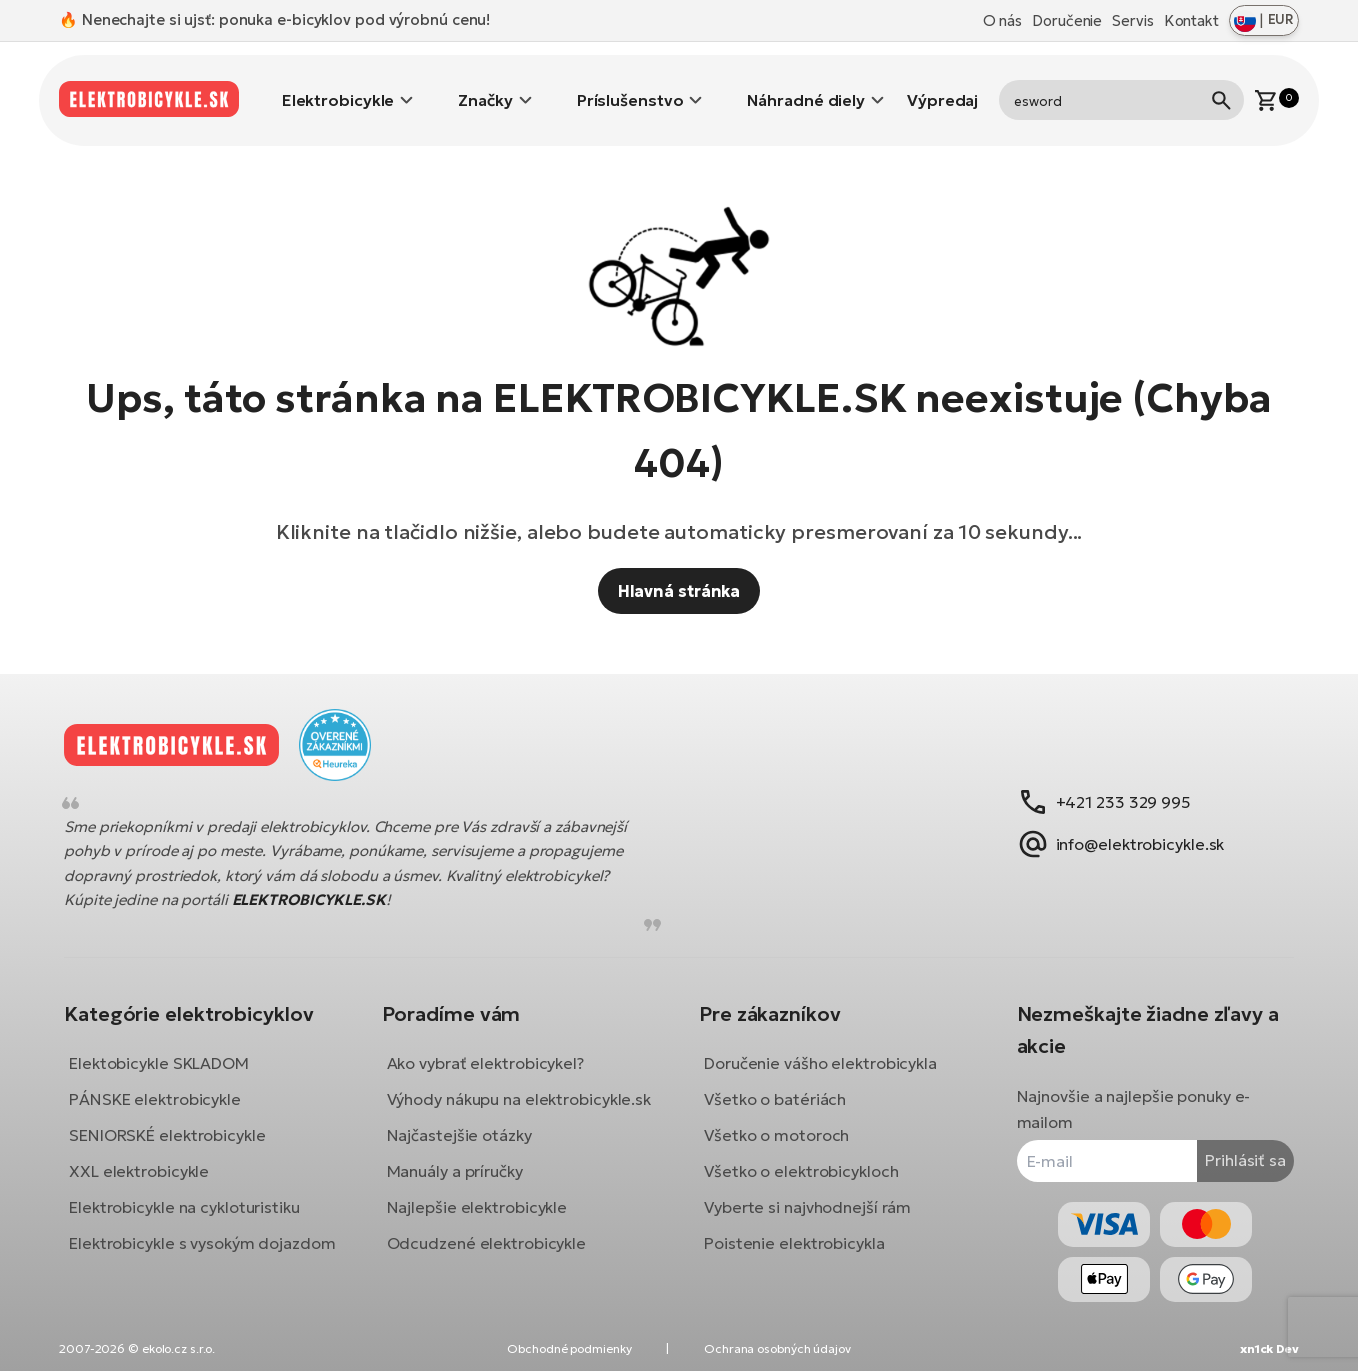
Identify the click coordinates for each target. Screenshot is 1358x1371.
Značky (485, 85)
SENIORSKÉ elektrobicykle (182, 1120)
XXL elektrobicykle (154, 1156)
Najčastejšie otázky (466, 1146)
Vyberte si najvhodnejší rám (807, 1192)
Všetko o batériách (775, 1084)
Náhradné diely (806, 85)
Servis (1132, 20)
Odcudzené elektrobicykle (494, 1254)
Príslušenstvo (630, 85)
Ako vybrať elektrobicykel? (492, 1048)
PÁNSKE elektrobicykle (170, 1084)
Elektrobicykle (338, 85)
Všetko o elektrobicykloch (801, 1156)
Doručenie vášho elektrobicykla (820, 1048)
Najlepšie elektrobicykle (484, 1218)
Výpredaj (942, 85)
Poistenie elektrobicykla (794, 1228)
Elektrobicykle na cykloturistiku (199, 1192)
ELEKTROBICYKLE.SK (324, 885)
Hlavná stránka (679, 561)
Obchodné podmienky (569, 1348)
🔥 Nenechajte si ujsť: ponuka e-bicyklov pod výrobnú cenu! (274, 19)
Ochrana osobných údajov (777, 1348)
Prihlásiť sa (1230, 1145)
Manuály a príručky (462, 1182)
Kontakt (1191, 20)
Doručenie (1067, 20)
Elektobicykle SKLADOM (174, 1048)
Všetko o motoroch (776, 1120)
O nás (1003, 20)
